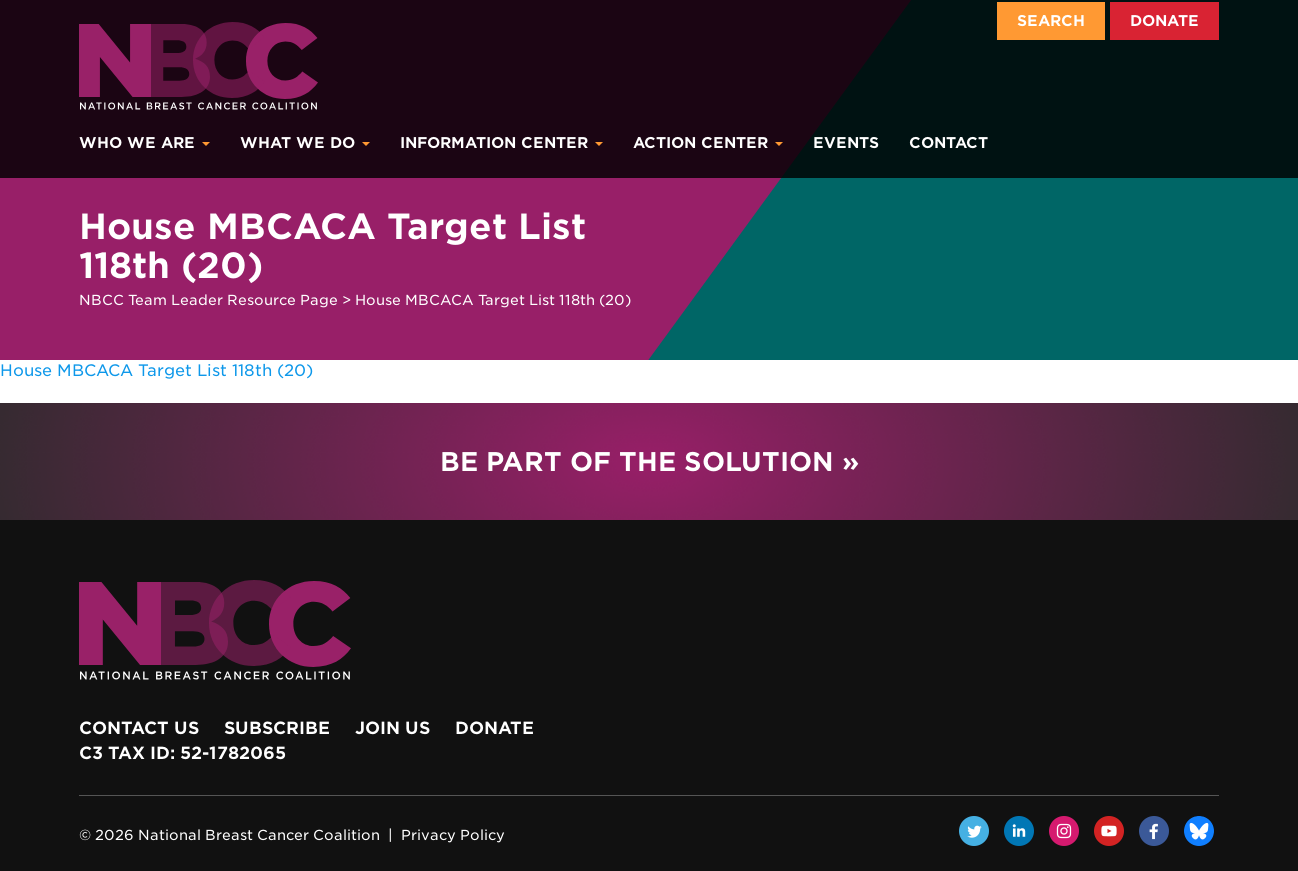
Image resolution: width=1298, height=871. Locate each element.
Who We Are (144, 143)
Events (846, 143)
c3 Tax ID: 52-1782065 (182, 753)
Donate (1164, 21)
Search (1051, 21)
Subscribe (277, 728)
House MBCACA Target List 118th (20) (156, 370)
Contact (948, 143)
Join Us (392, 728)
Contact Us (139, 728)
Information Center (501, 143)
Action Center (708, 143)
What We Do (305, 143)
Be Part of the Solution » (649, 461)
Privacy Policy (453, 835)
